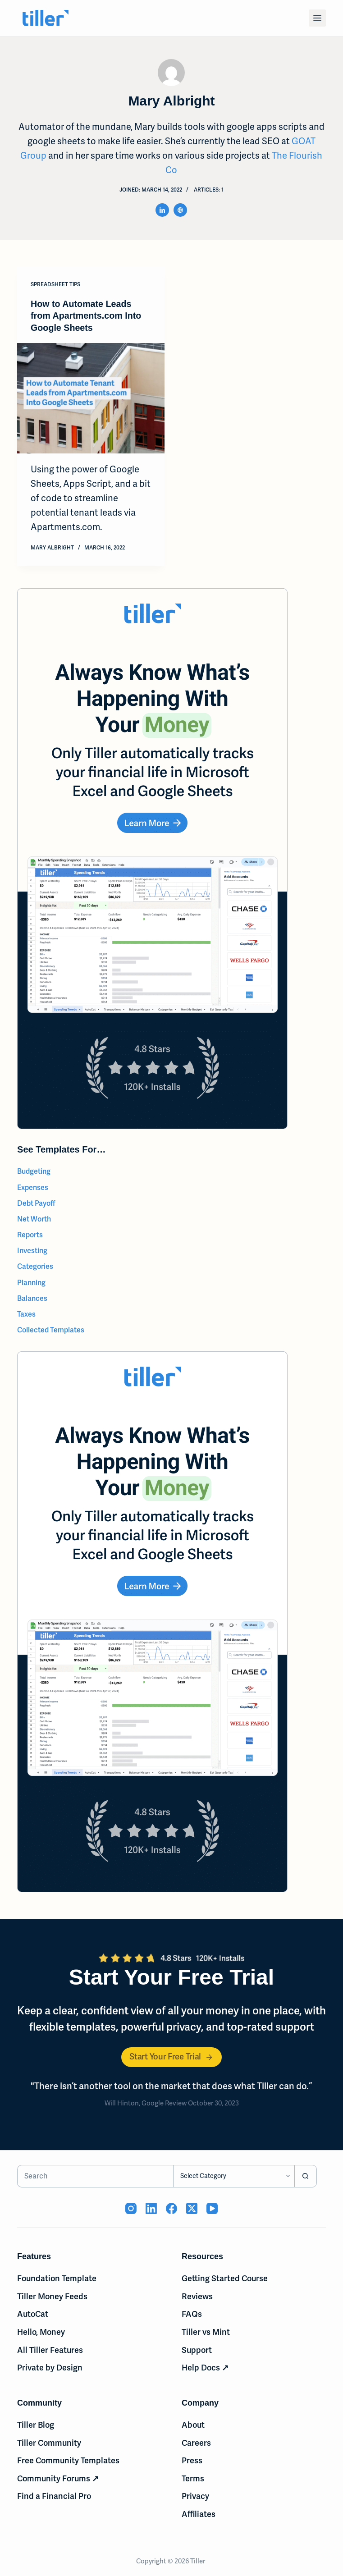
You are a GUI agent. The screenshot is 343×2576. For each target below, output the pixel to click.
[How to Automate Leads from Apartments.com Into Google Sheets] (91, 397)
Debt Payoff (36, 1202)
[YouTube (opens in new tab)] (212, 2207)
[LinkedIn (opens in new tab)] (151, 2207)
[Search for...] (95, 2175)
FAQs (192, 2313)
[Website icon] (180, 210)
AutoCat (32, 2313)
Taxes (26, 1313)
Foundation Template (56, 2277)
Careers (196, 2442)
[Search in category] (233, 2175)
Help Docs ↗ (205, 2366)
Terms (193, 2477)
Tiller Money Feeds (52, 2295)
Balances (32, 1297)
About (193, 2424)
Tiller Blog (35, 2424)
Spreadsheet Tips (55, 284)
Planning (31, 1281)
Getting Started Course (225, 2277)
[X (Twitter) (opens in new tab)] (191, 2207)
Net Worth (34, 1218)
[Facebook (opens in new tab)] (171, 2207)
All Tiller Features (50, 2349)
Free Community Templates (68, 2460)
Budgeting (33, 1171)
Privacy (195, 2495)
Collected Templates (50, 1329)
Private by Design (49, 2366)
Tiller (198, 2560)
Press (192, 2460)
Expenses (32, 1186)
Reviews (197, 2295)
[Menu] (317, 18)
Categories (35, 1266)
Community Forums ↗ (58, 2477)
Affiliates (198, 2513)
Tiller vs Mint (206, 2331)
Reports (30, 1234)
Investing (32, 1249)
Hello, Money (41, 2331)
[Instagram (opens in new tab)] (131, 2207)
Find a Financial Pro (54, 2495)
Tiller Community (49, 2442)
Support (197, 2349)
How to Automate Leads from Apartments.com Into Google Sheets (87, 315)
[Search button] (305, 2175)
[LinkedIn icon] (162, 210)
